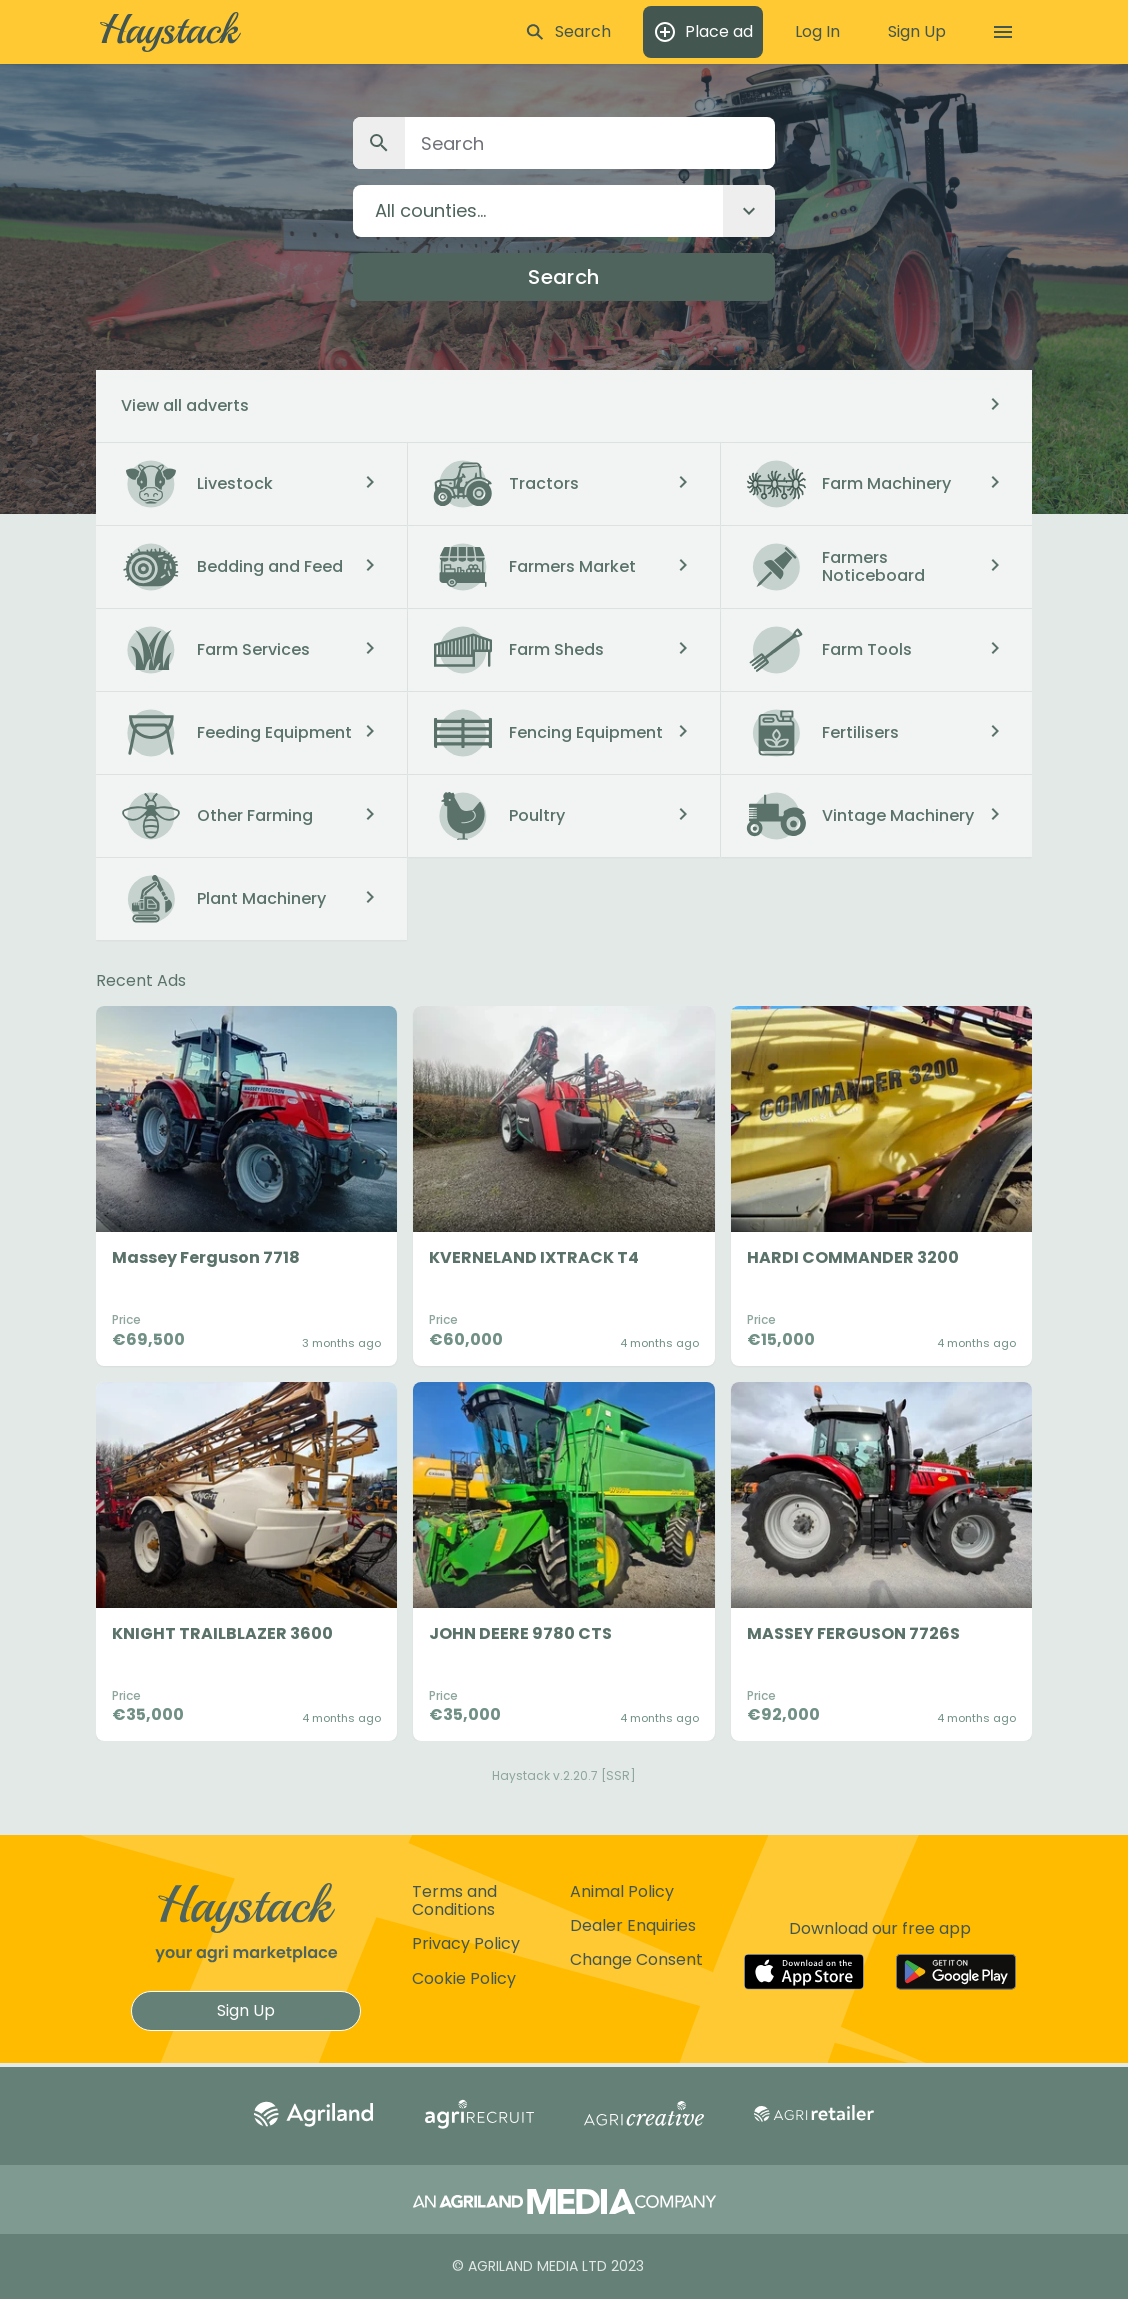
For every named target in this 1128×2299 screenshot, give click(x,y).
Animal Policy (622, 1891)
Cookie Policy (464, 1978)
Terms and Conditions (454, 1900)
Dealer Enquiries (633, 1925)
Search (563, 277)
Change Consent (636, 1959)
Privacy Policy (466, 1943)
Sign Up (246, 2010)
